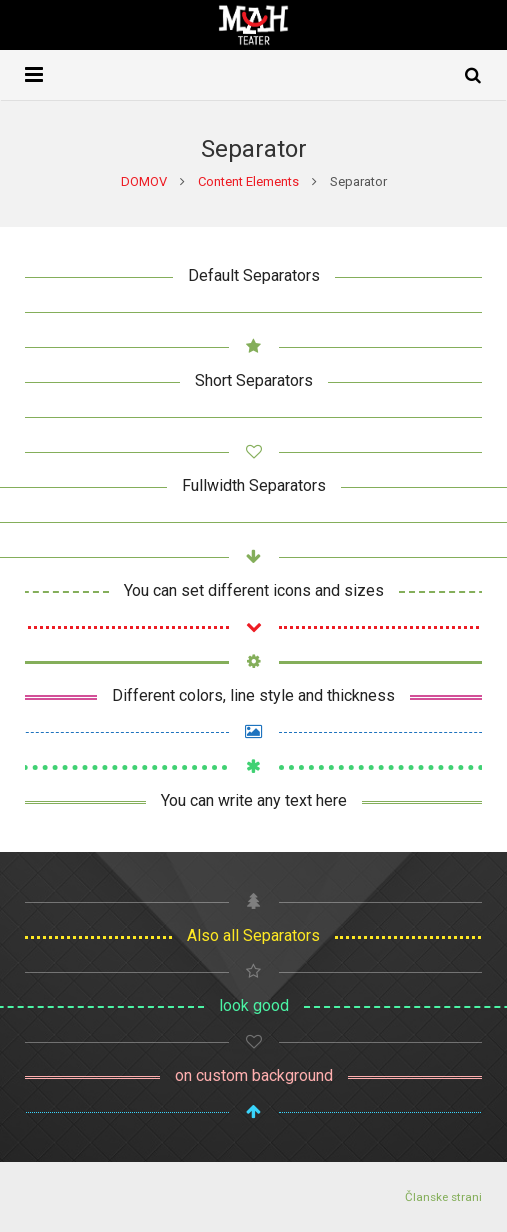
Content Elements (248, 181)
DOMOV (144, 181)
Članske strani (443, 1197)
